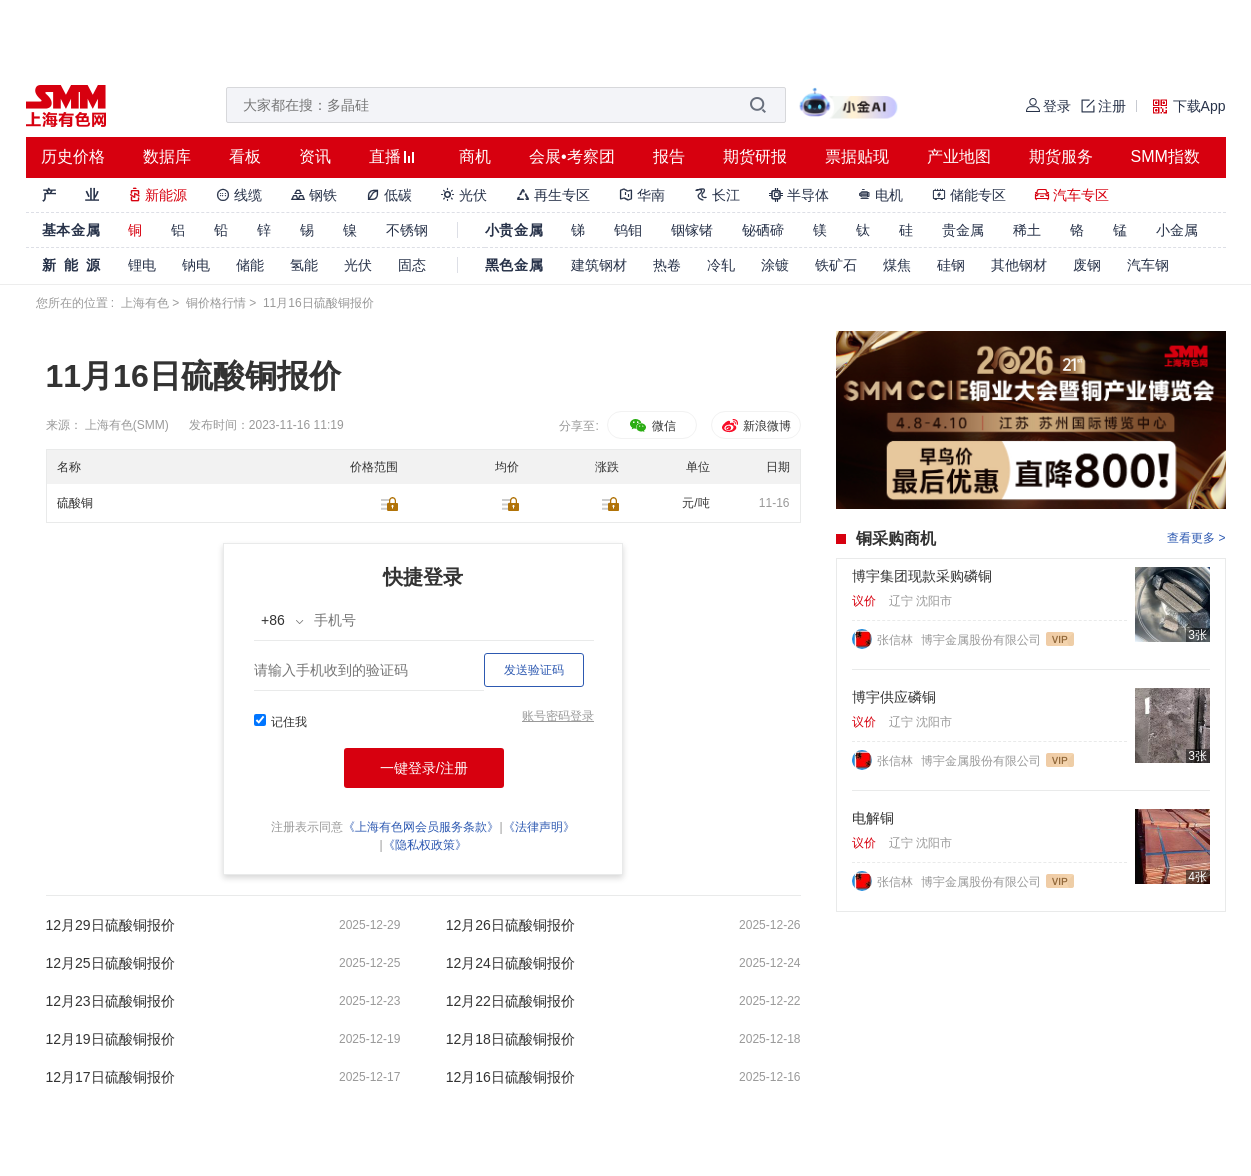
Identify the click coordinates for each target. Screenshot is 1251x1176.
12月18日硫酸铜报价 (510, 1039)
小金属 (1177, 230)
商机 (475, 156)
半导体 (799, 195)
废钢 (1087, 265)
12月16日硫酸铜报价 (510, 1077)
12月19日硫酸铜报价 (110, 1039)
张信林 (896, 640)
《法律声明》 (539, 827)
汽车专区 (1072, 195)
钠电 (196, 265)
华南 (642, 195)
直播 (385, 156)
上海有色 (145, 303)
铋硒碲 (763, 230)
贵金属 (963, 230)
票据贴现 (857, 156)
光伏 (464, 195)
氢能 (304, 265)
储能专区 (969, 195)
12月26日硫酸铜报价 (510, 925)
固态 (412, 265)
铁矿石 (836, 265)
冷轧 (721, 265)
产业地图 (959, 156)
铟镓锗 (692, 230)
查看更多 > (1196, 538)
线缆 (239, 195)
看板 (245, 156)
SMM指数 (1165, 156)
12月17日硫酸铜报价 (110, 1077)
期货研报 (755, 156)
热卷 (667, 265)
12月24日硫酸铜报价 (510, 963)
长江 (717, 195)
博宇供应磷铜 (894, 697)
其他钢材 (1019, 265)
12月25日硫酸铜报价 (110, 963)
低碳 (389, 195)
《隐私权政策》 (425, 845)
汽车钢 (1148, 265)
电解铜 (873, 818)
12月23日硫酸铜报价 (110, 1001)
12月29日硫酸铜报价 (110, 925)
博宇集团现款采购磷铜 (922, 576)
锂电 (142, 265)
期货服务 (1061, 156)
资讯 (315, 156)
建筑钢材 (599, 265)
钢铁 (314, 195)
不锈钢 (407, 230)
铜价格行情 (216, 303)
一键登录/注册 (424, 768)
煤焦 (897, 265)
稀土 (1027, 230)
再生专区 (553, 195)
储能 (250, 265)
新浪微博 (755, 426)
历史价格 (73, 156)
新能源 (158, 195)
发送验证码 (534, 670)
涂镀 (775, 265)
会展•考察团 (572, 156)
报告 (669, 156)
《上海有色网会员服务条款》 (421, 827)
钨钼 (628, 230)
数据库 (167, 156)
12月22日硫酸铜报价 (510, 1001)
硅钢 (951, 265)
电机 (881, 195)
